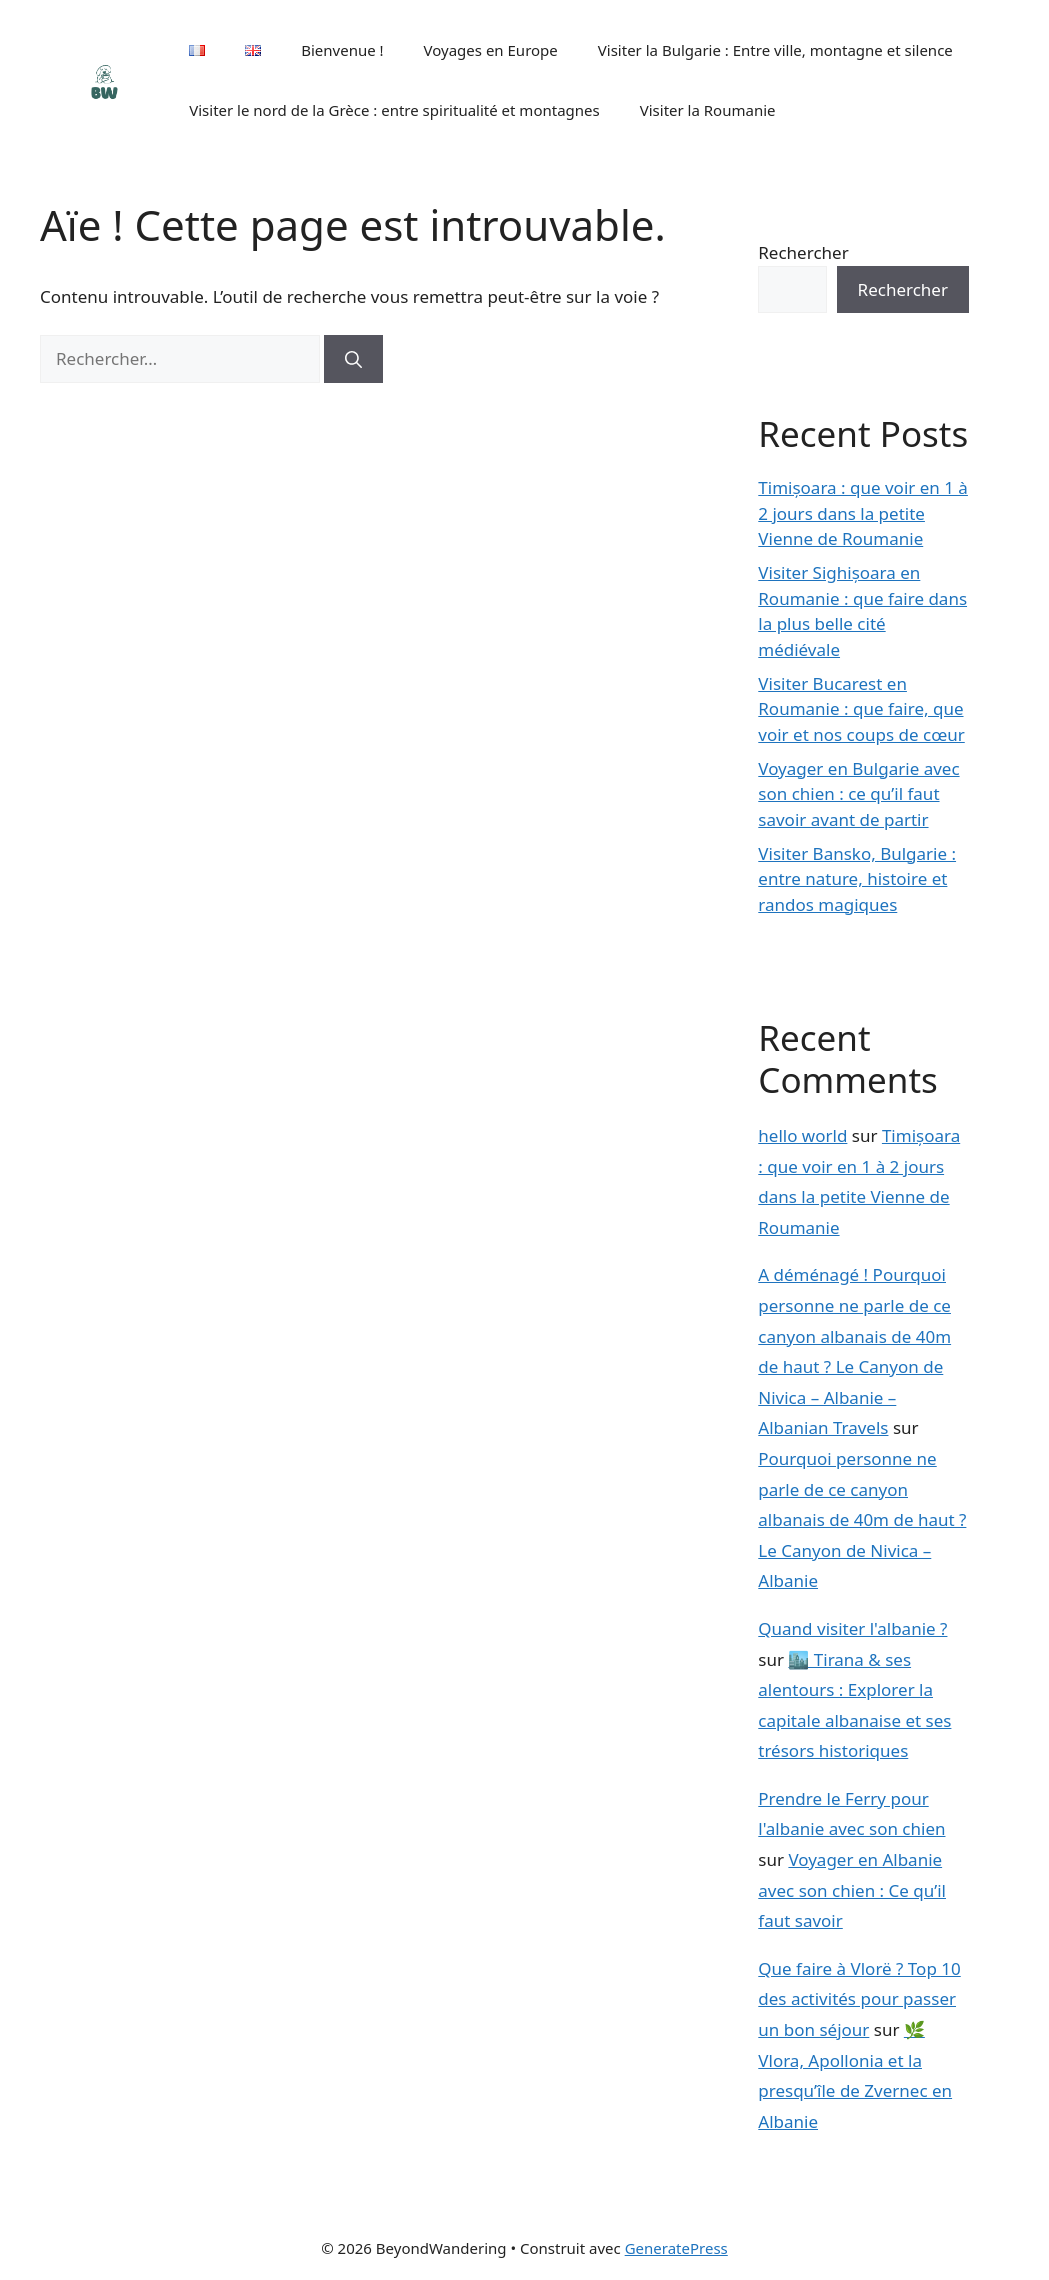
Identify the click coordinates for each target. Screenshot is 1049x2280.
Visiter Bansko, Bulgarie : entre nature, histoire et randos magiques (857, 879)
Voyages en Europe (491, 50)
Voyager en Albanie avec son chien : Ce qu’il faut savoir (852, 1890)
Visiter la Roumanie (708, 110)
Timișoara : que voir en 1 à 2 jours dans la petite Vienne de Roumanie (863, 513)
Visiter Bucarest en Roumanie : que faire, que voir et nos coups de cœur (861, 709)
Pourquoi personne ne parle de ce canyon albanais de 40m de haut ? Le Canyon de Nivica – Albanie (862, 1519)
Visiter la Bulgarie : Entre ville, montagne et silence (775, 50)
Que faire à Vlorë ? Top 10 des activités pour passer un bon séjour (859, 1999)
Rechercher (803, 252)
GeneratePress (676, 2248)
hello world (802, 1135)
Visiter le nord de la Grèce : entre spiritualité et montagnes (394, 110)
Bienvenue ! (342, 50)
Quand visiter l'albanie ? (852, 1628)
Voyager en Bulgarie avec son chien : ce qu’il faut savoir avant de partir (858, 794)
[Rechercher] (353, 359)
